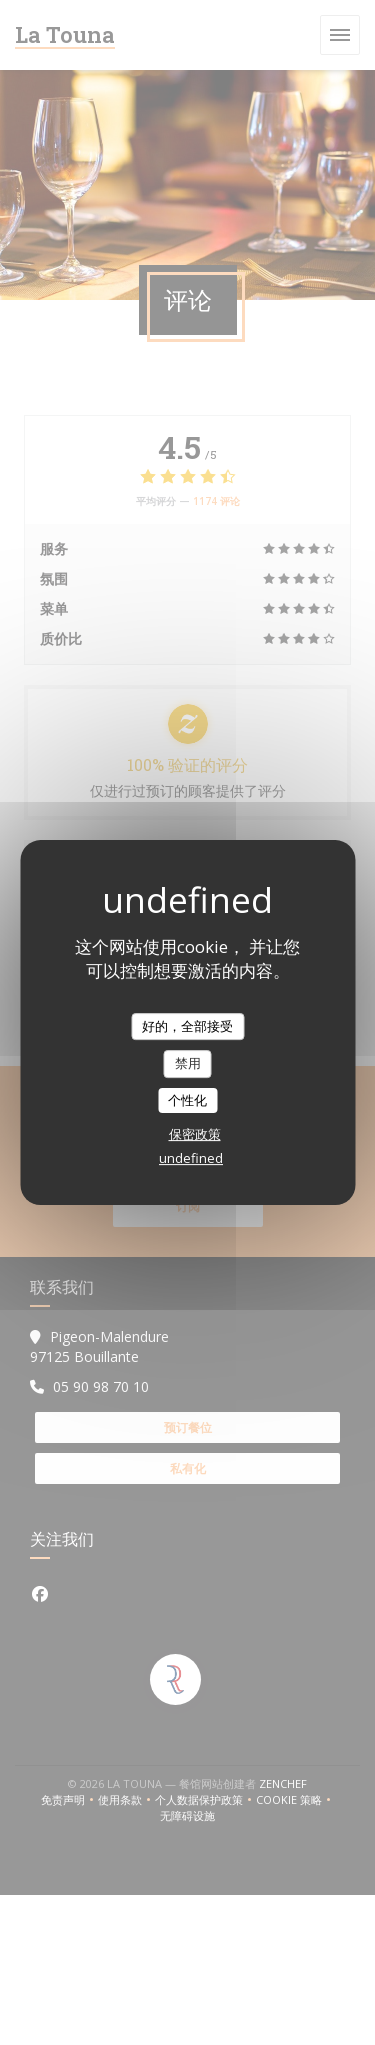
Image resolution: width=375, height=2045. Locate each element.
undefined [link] (191, 1158)
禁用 (188, 1063)
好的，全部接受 (187, 1026)
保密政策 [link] (195, 1134)
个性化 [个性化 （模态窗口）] (187, 1100)
